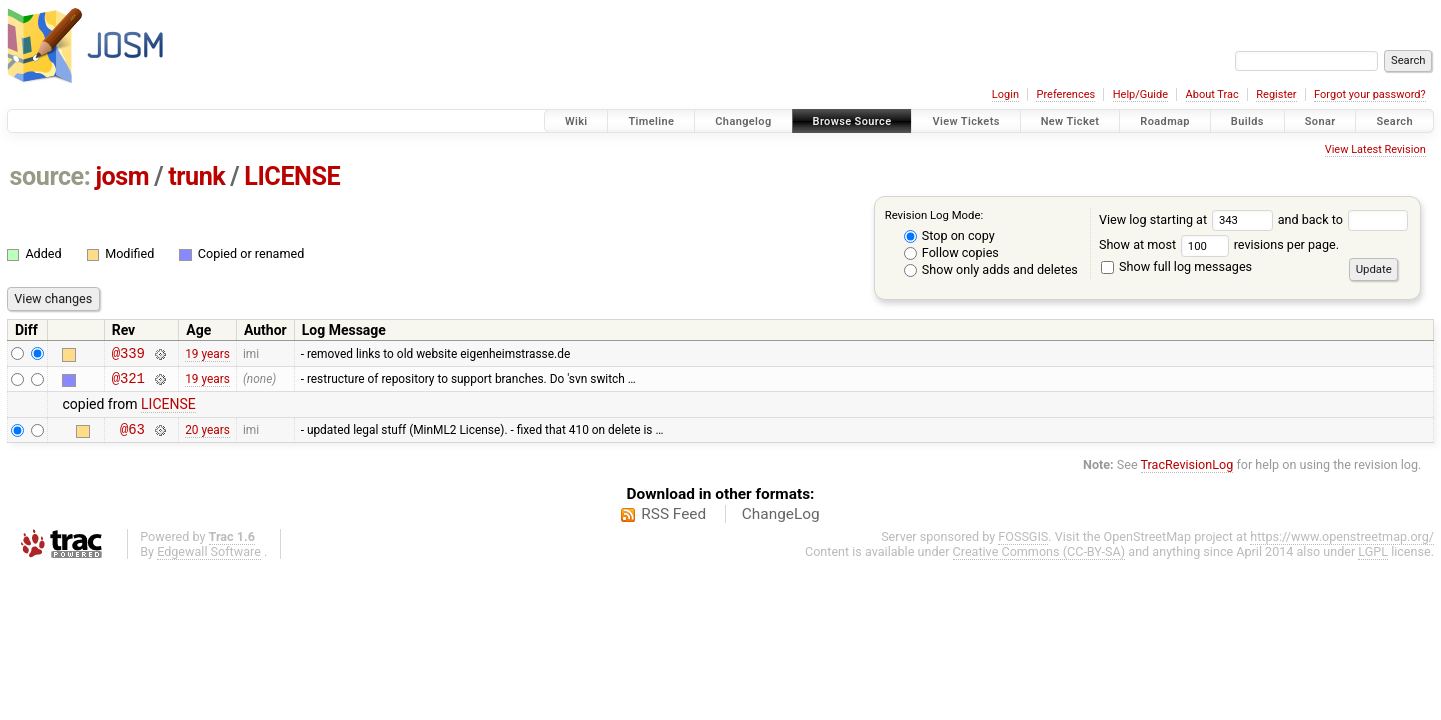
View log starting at (1188, 219)
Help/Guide (1140, 94)
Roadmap (1165, 121)
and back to (1343, 219)
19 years (207, 355)
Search (1394, 121)
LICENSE (292, 176)
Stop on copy (949, 235)
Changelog (743, 121)
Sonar (1320, 121)
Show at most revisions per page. (1219, 244)
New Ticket (1070, 121)
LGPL (1373, 560)
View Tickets (965, 121)
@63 (132, 437)
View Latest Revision (1375, 149)
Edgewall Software (209, 560)
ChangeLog (781, 523)
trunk (196, 176)
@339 (128, 355)
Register (1276, 94)
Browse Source (852, 121)
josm (122, 176)
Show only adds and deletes (991, 269)
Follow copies (951, 252)
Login (1005, 94)
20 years (207, 437)
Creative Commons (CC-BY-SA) (1039, 560)
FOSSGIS (1023, 545)
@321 (128, 383)
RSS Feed (673, 523)
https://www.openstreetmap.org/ (1342, 545)
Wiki (576, 121)
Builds (1247, 121)
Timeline (651, 121)
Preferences (1065, 94)
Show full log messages (1176, 266)
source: (50, 176)
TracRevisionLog (1187, 473)
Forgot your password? (1370, 94)
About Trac (1212, 94)
